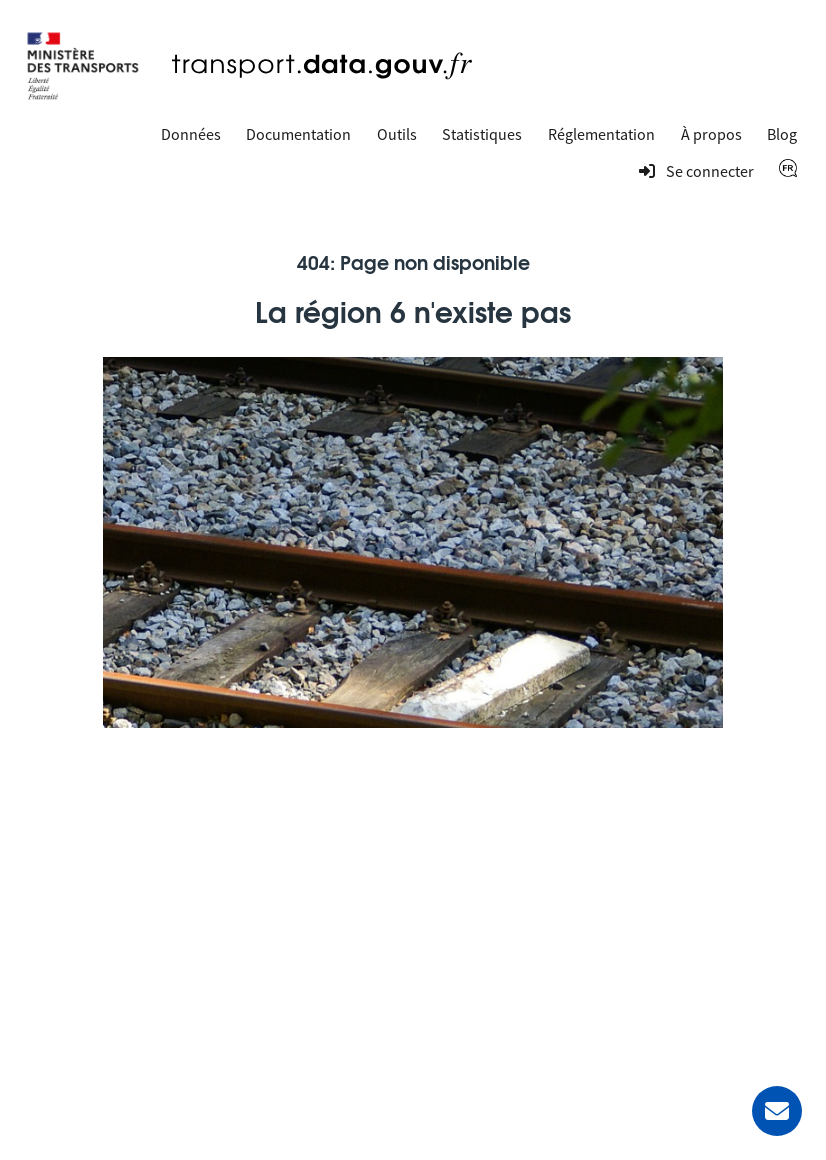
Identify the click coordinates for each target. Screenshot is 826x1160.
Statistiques (482, 134)
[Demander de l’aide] (777, 1111)
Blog (782, 134)
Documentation (298, 134)
